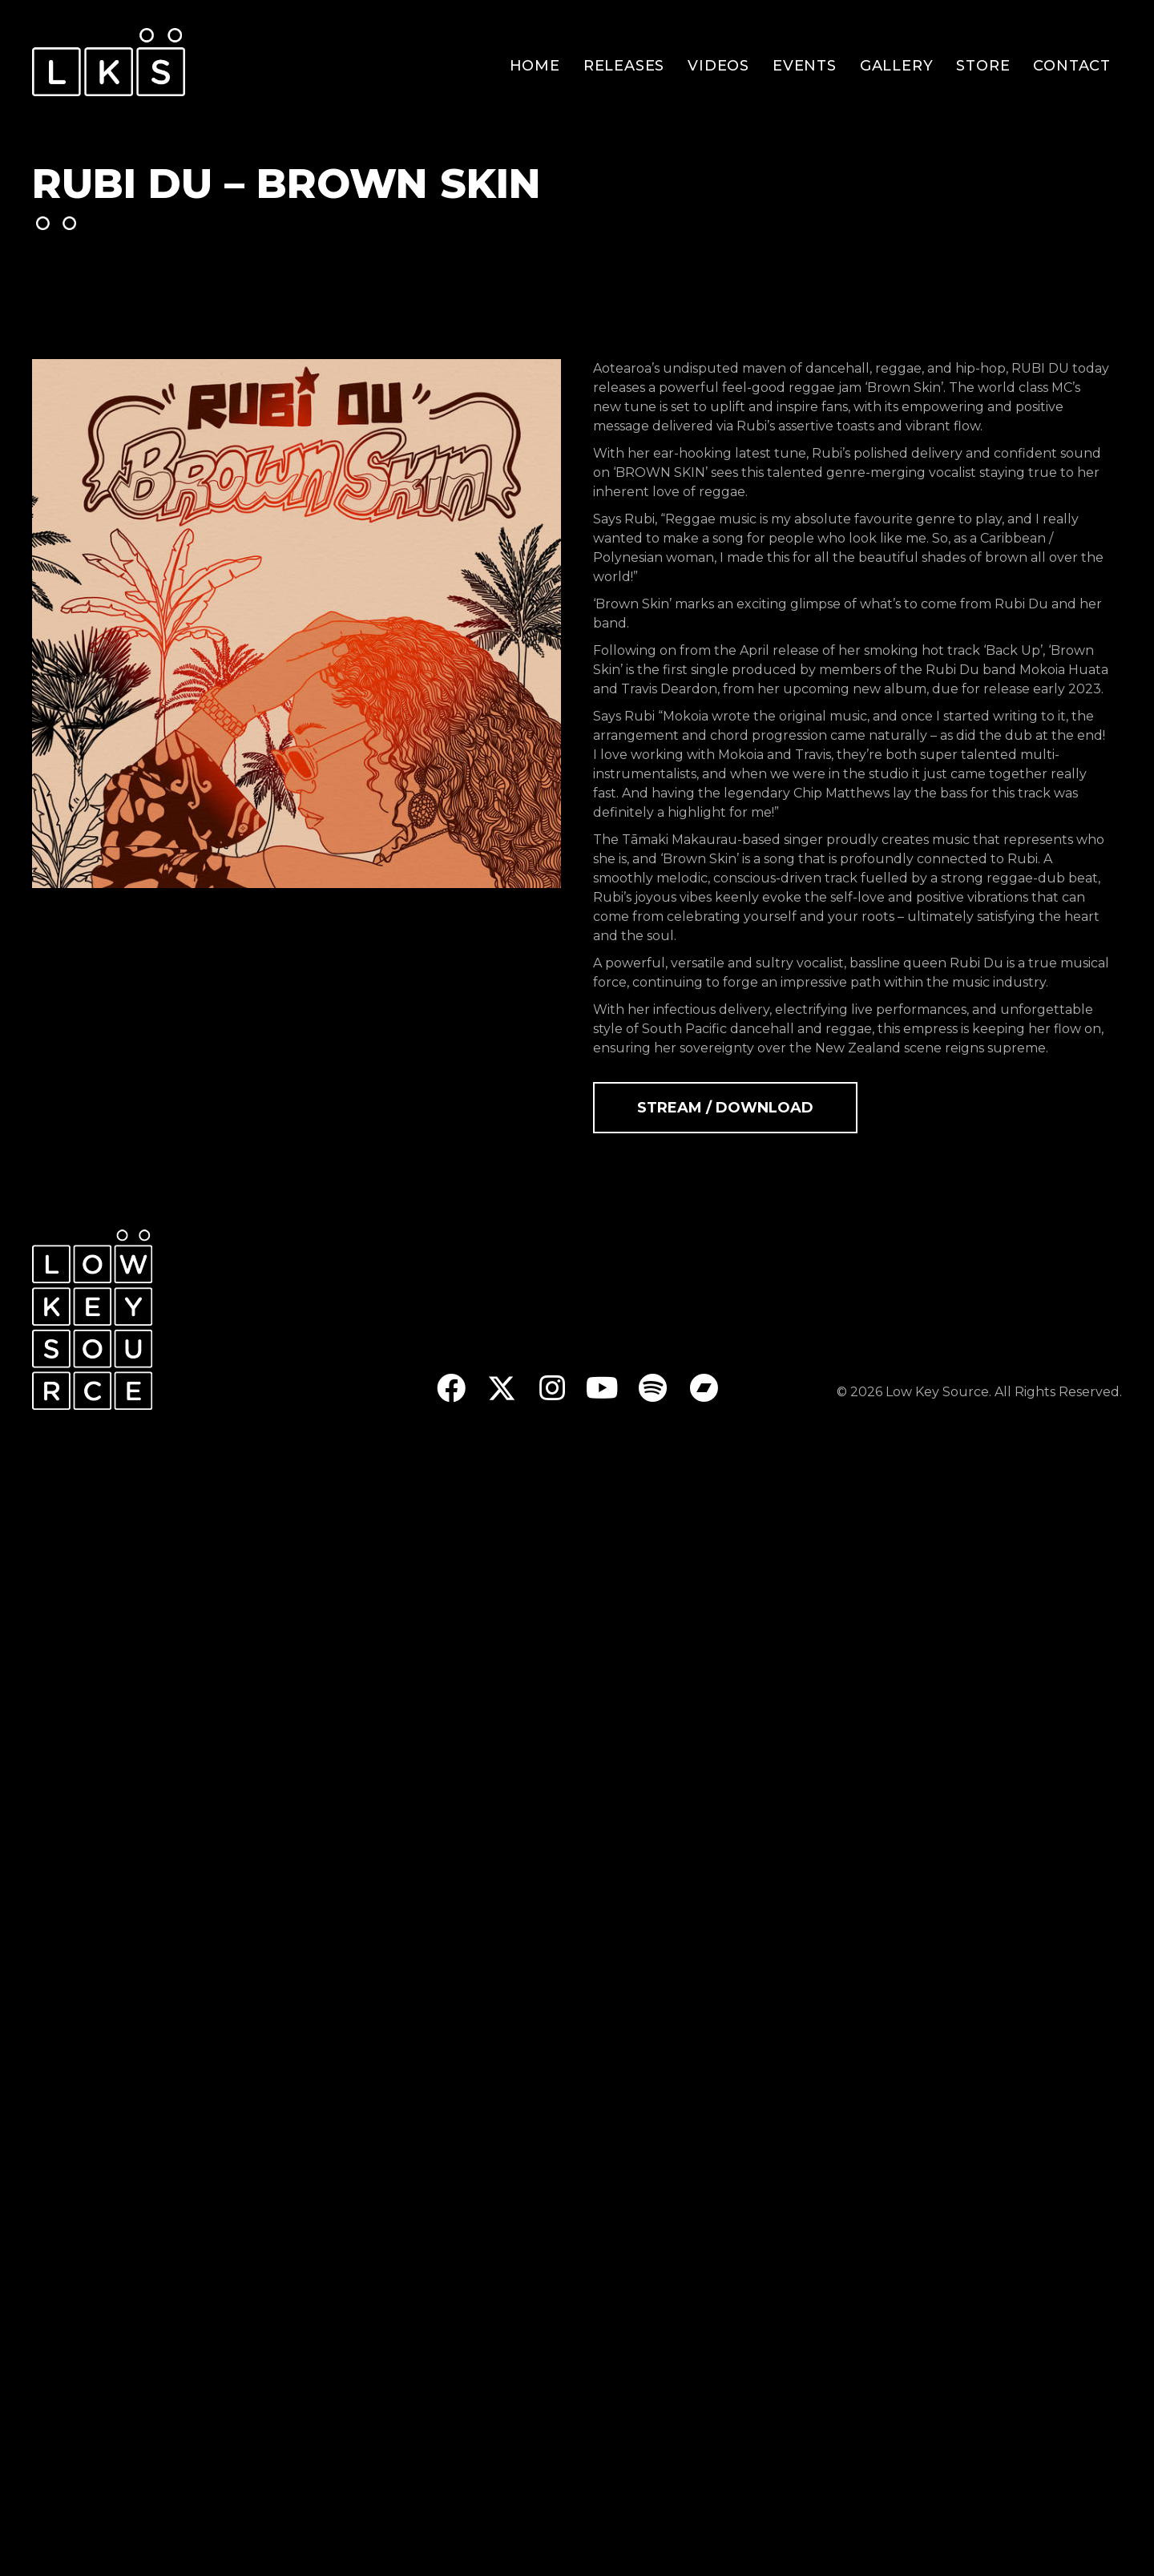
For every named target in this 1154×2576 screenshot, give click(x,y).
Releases (623, 66)
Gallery (897, 66)
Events (805, 66)
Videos (718, 66)
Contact (1072, 66)
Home (535, 66)
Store (983, 66)
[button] (451, 1388)
